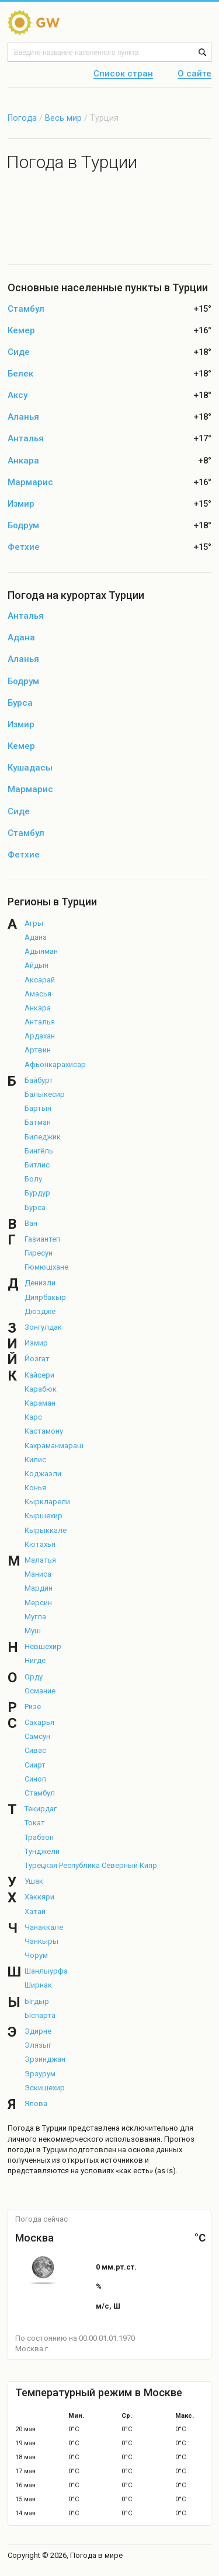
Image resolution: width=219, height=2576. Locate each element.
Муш (33, 1630)
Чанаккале (44, 1927)
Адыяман (41, 951)
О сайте (194, 74)
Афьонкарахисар (55, 1064)
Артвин (38, 1049)
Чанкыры (41, 1941)
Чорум (36, 1955)
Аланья (23, 417)
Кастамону (44, 1431)
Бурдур (37, 1192)
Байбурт (39, 1080)
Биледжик (43, 1136)
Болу (33, 1178)
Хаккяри (39, 1896)
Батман (38, 1122)
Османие (40, 1690)
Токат (35, 1822)
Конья (35, 1487)
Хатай (35, 1911)
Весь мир (63, 118)
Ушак (34, 1881)
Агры (34, 923)
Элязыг (38, 2045)
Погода (22, 118)
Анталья (26, 438)
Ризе (33, 1706)
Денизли (40, 1282)
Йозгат (37, 1358)
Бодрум (23, 525)
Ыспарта (40, 2015)
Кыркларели (47, 1501)
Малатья (40, 1560)
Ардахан (40, 1035)
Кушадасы (30, 768)
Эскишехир (45, 2087)
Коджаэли (43, 1473)
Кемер (21, 330)
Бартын (38, 1108)
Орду (34, 1676)
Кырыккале (46, 1530)
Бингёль (39, 1150)
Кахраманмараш (54, 1445)
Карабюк (41, 1389)
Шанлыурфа (46, 1971)
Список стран (123, 74)
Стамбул (26, 309)
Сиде (19, 352)
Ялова (36, 2103)
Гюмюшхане (46, 1267)
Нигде (35, 1660)
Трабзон (39, 1837)
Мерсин (38, 1602)
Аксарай (40, 979)
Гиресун (39, 1253)
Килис (35, 1459)
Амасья (38, 993)
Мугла (35, 1616)
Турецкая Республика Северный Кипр (91, 1865)
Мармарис (30, 482)
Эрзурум (40, 2073)
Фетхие (24, 547)
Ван (31, 1223)
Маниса (38, 1574)
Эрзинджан (45, 2059)
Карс (33, 1417)
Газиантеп (42, 1239)
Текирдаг (41, 1808)
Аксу (17, 395)
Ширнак (38, 1985)
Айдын (36, 965)
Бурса (20, 703)
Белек (20, 374)
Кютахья (40, 1544)
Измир (21, 504)
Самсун (37, 1736)
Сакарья (39, 1722)
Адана (21, 637)
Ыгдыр (37, 2001)
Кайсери (39, 1375)
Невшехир (43, 1646)
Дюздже (40, 1311)
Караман (40, 1403)
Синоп (35, 1779)
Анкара (23, 460)
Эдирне (38, 2031)
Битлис (37, 1164)
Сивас (35, 1750)
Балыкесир (45, 1094)
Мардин (39, 1588)
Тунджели (42, 1851)
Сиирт (35, 1765)
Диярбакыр (45, 1297)
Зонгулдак (43, 1327)
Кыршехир (43, 1515)
